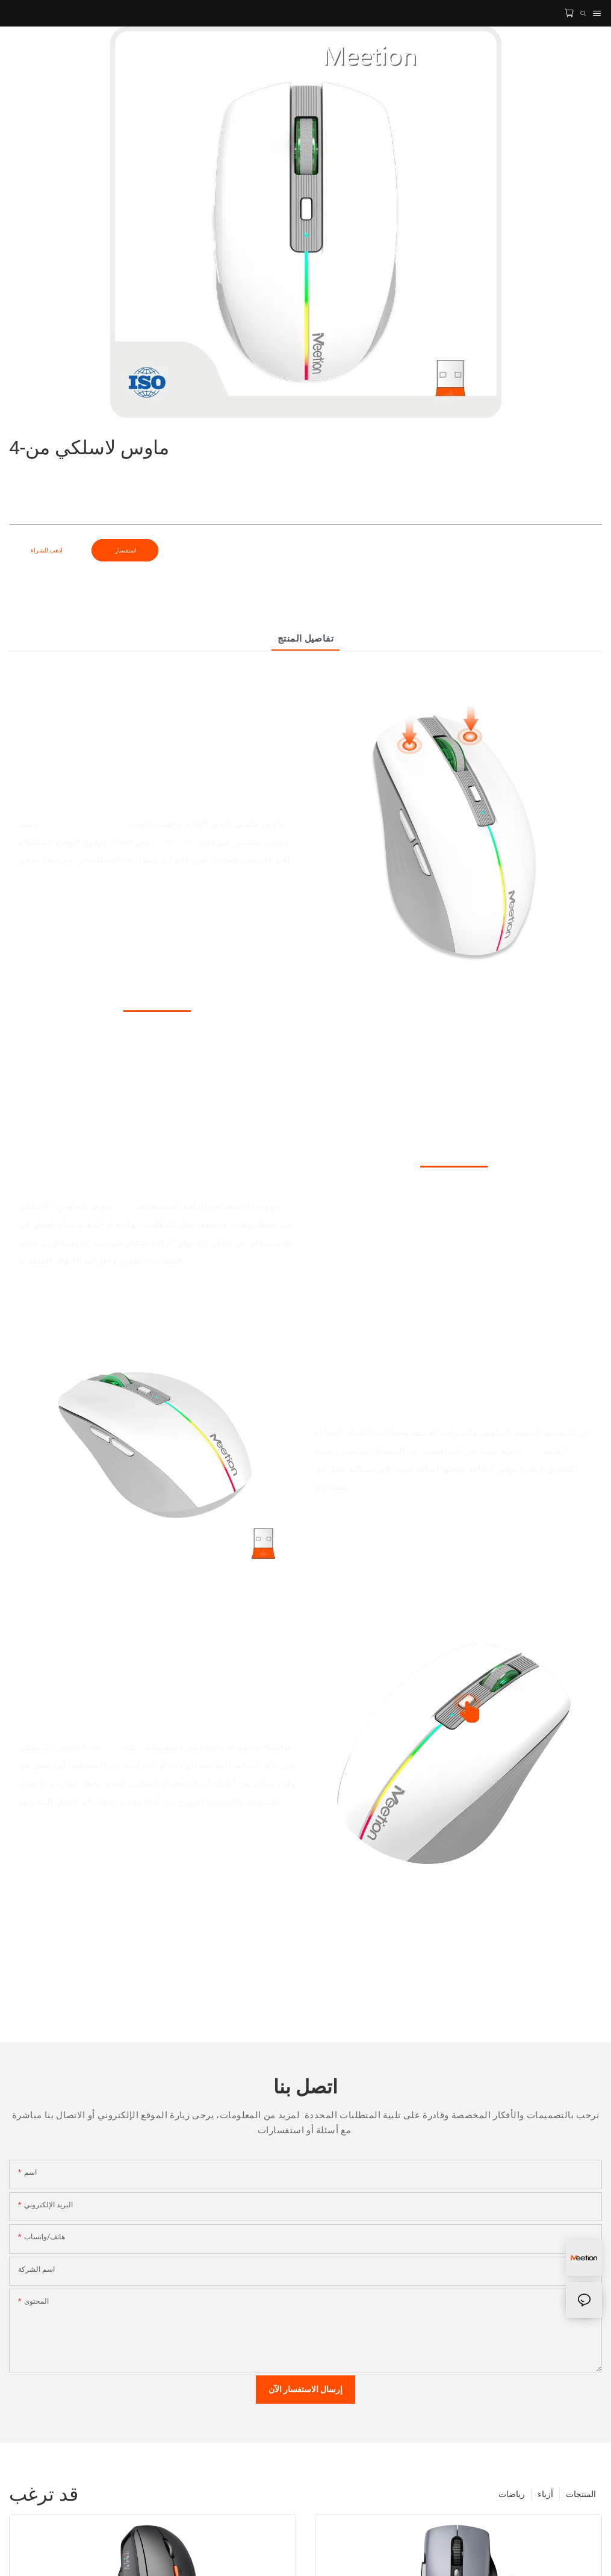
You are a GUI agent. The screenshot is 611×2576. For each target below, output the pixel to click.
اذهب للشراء (47, 550)
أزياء (545, 2494)
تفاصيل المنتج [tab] (306, 638)
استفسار (124, 550)
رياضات (511, 2494)
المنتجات (581, 2494)
